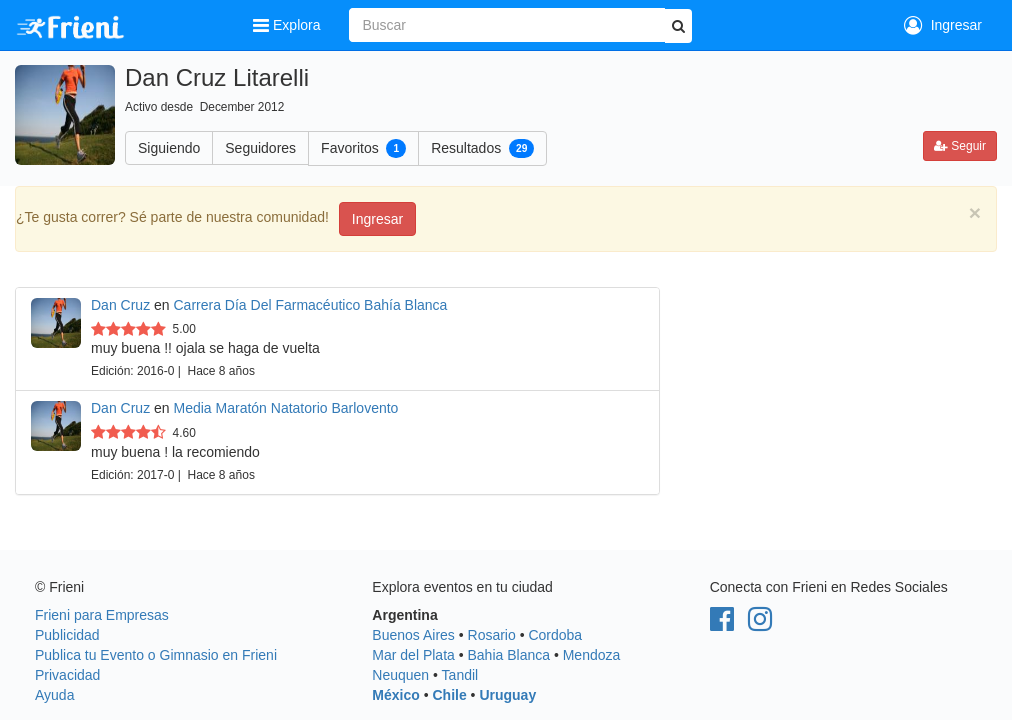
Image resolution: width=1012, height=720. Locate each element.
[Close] (975, 212)
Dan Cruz (120, 305)
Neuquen (400, 675)
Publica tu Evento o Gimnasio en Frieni (156, 655)
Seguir (960, 146)
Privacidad (67, 675)
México (395, 695)
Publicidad (67, 635)
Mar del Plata (413, 655)
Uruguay (507, 695)
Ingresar (943, 25)
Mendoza (592, 655)
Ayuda (54, 695)
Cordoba (555, 635)
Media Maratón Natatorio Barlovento (286, 408)
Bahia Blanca (509, 655)
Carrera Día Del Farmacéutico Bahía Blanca (311, 305)
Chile (449, 695)
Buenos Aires (413, 635)
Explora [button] (288, 25)
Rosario (492, 635)
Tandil (460, 675)
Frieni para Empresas (102, 615)
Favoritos (363, 148)
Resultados (482, 148)
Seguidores (260, 148)
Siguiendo (169, 148)
